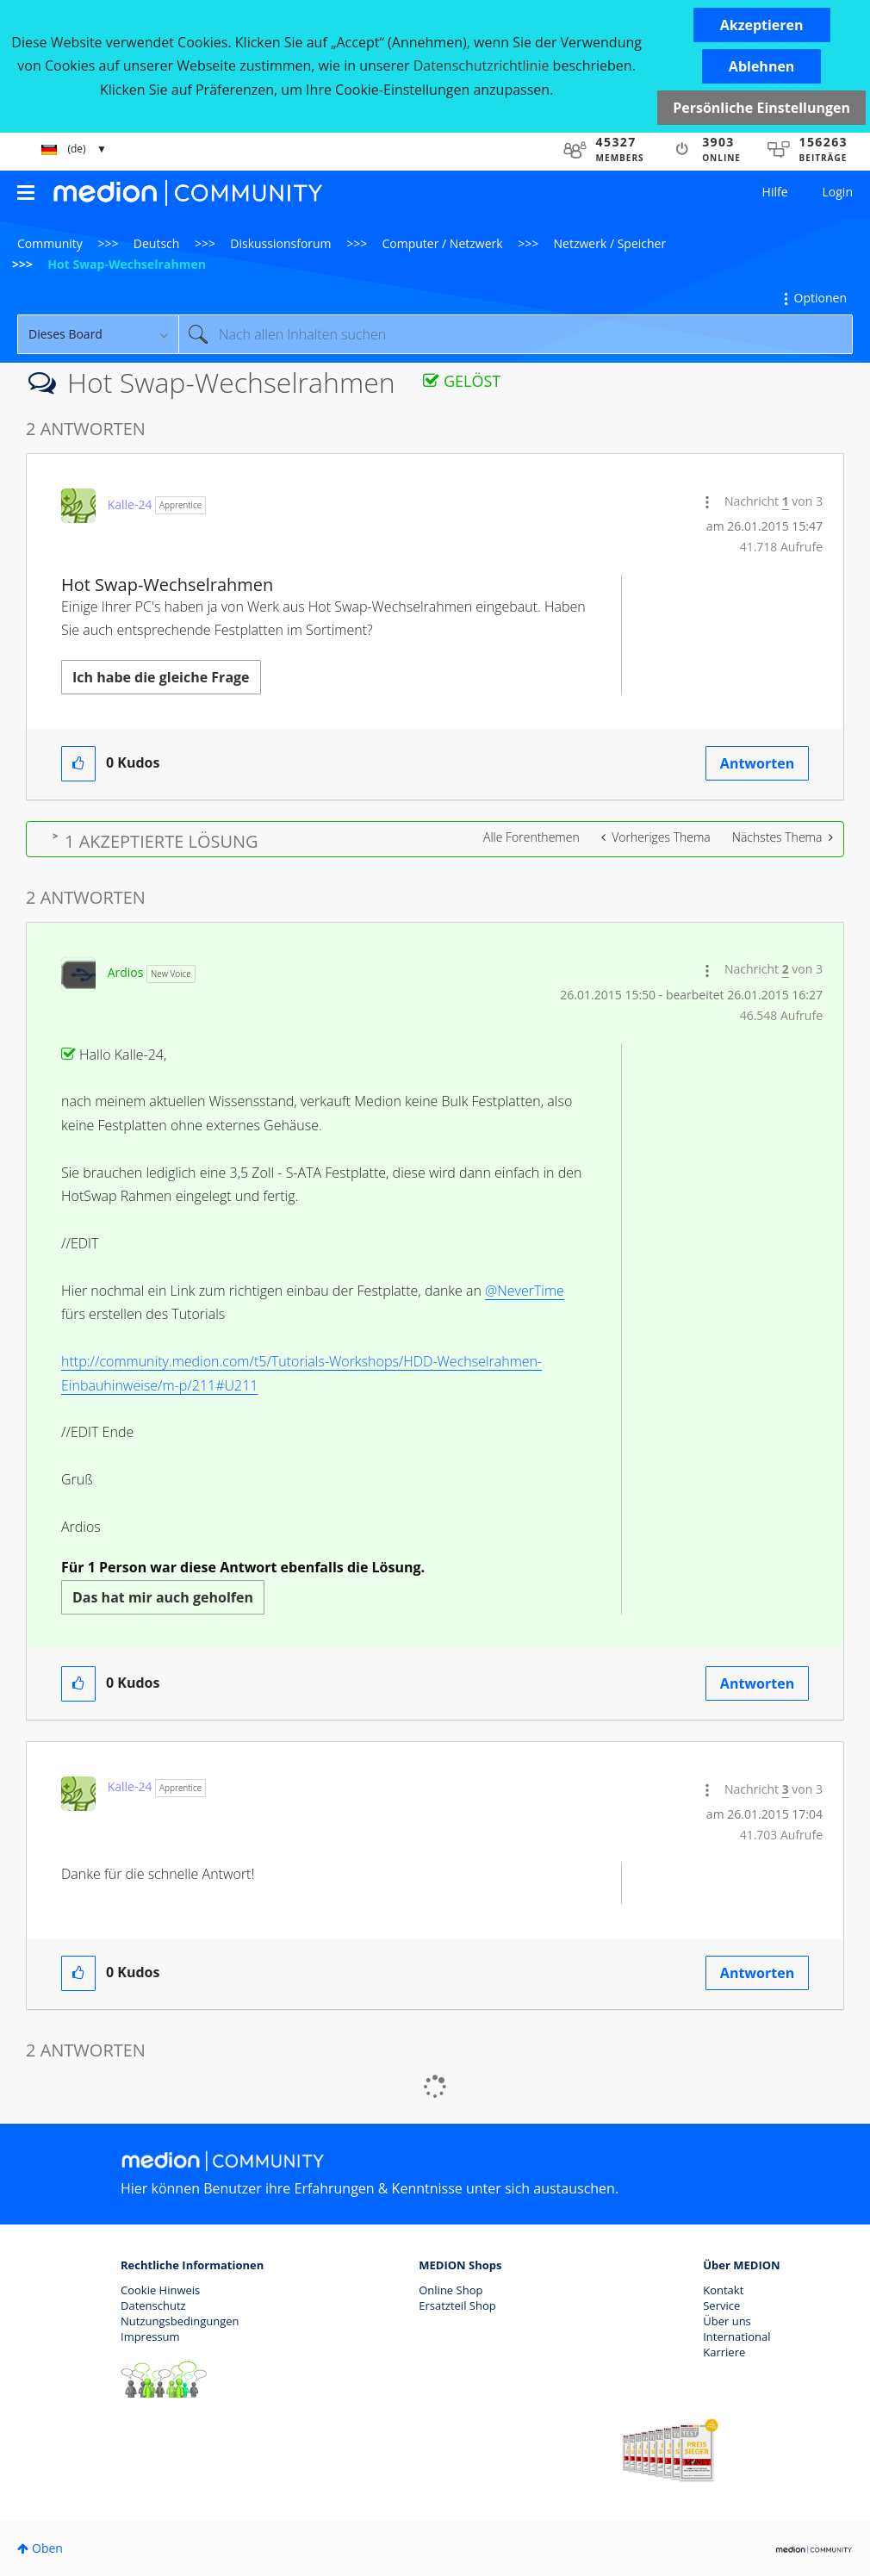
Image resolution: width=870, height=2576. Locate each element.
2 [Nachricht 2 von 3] (785, 969)
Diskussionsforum (280, 243)
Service (721, 2305)
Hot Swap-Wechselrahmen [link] (126, 264)
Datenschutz (153, 2305)
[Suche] (515, 334)
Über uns (727, 2321)
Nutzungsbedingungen (180, 2321)
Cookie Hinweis (160, 2290)
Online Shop (450, 2290)
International (736, 2336)
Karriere (724, 2352)
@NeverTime (524, 1290)
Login (838, 192)
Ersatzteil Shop (457, 2305)
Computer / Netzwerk (442, 243)
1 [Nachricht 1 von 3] (785, 501)
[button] (761, 25)
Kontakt (723, 2290)
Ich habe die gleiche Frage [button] (161, 677)
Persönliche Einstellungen (761, 107)
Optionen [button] (820, 297)
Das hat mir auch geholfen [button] (162, 1597)
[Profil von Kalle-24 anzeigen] (130, 504)
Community (50, 243)
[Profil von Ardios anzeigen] (126, 972)
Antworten (757, 763)
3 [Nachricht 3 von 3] (785, 1789)
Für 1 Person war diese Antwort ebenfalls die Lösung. (243, 1567)
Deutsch (157, 243)
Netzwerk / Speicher (610, 243)
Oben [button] (47, 2548)
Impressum (150, 2336)
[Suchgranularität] (97, 334)
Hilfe (775, 192)
